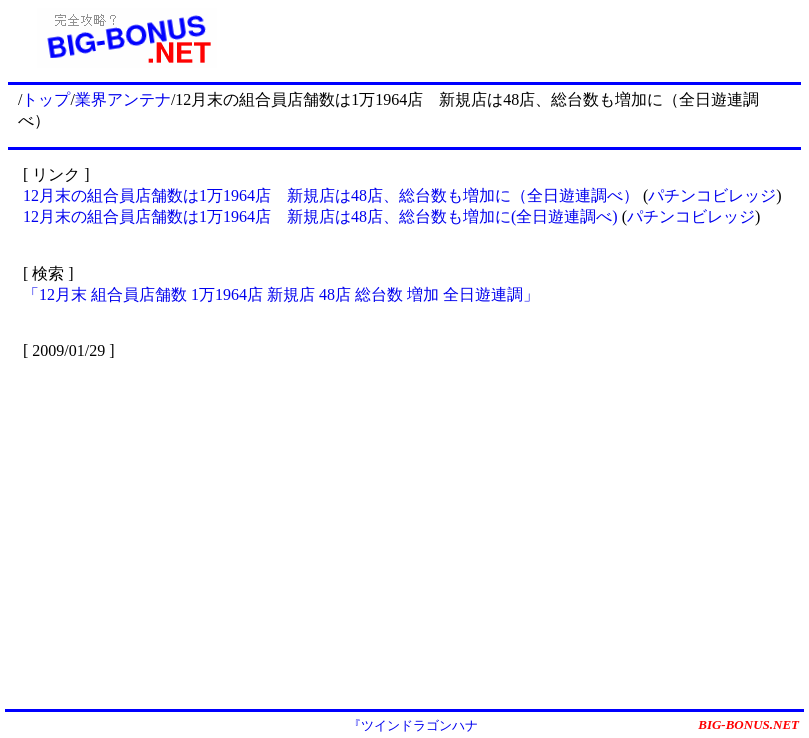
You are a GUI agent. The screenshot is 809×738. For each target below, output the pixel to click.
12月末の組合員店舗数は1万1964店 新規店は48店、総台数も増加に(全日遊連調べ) (320, 216)
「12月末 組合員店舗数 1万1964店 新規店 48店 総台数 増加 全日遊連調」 (281, 294)
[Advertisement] (523, 38)
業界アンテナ (123, 99)
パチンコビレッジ (712, 195)
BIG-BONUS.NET (748, 724)
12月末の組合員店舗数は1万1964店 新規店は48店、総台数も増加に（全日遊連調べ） (331, 195)
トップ (46, 99)
